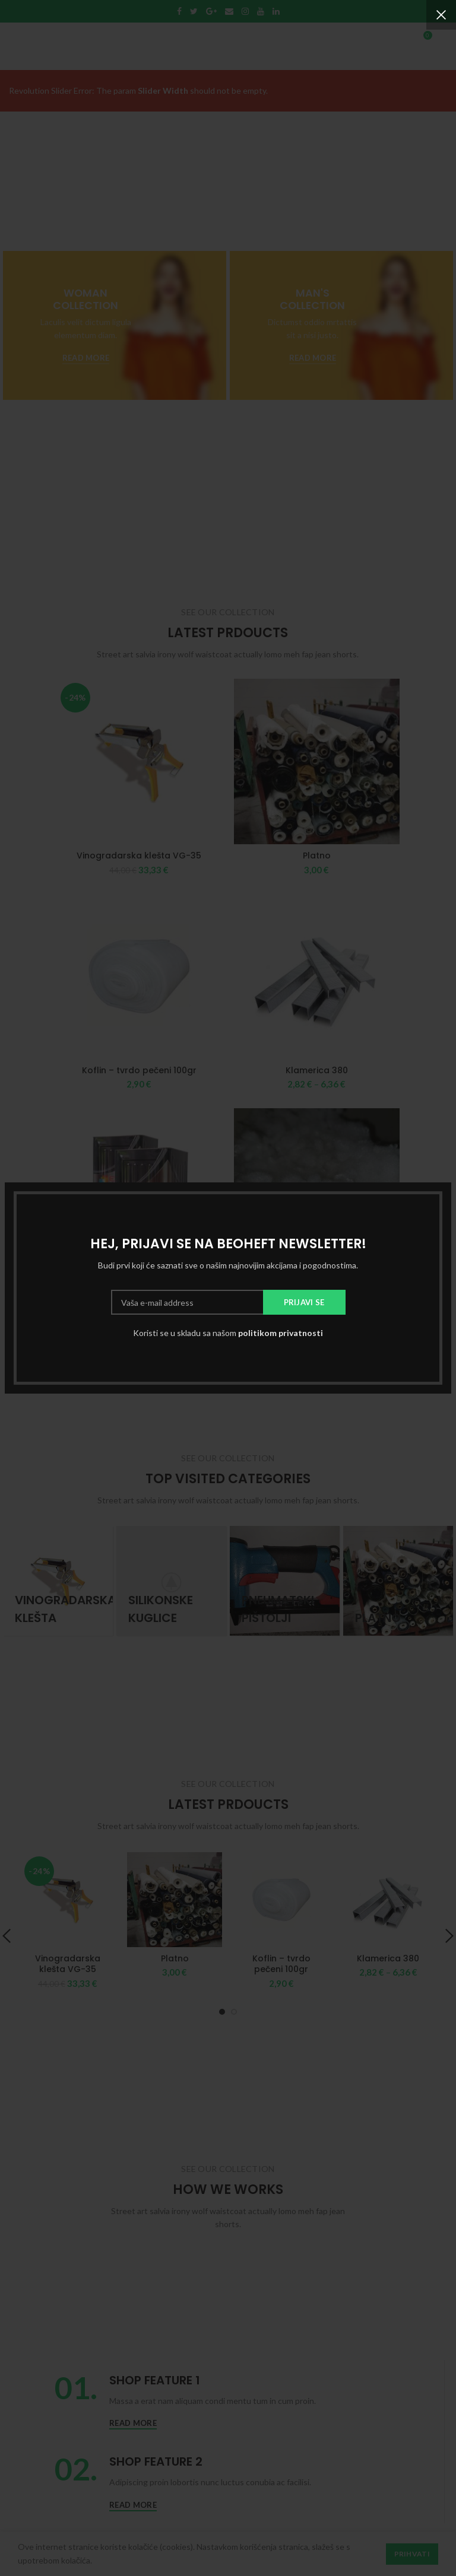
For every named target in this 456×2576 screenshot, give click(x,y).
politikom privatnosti (280, 1333)
